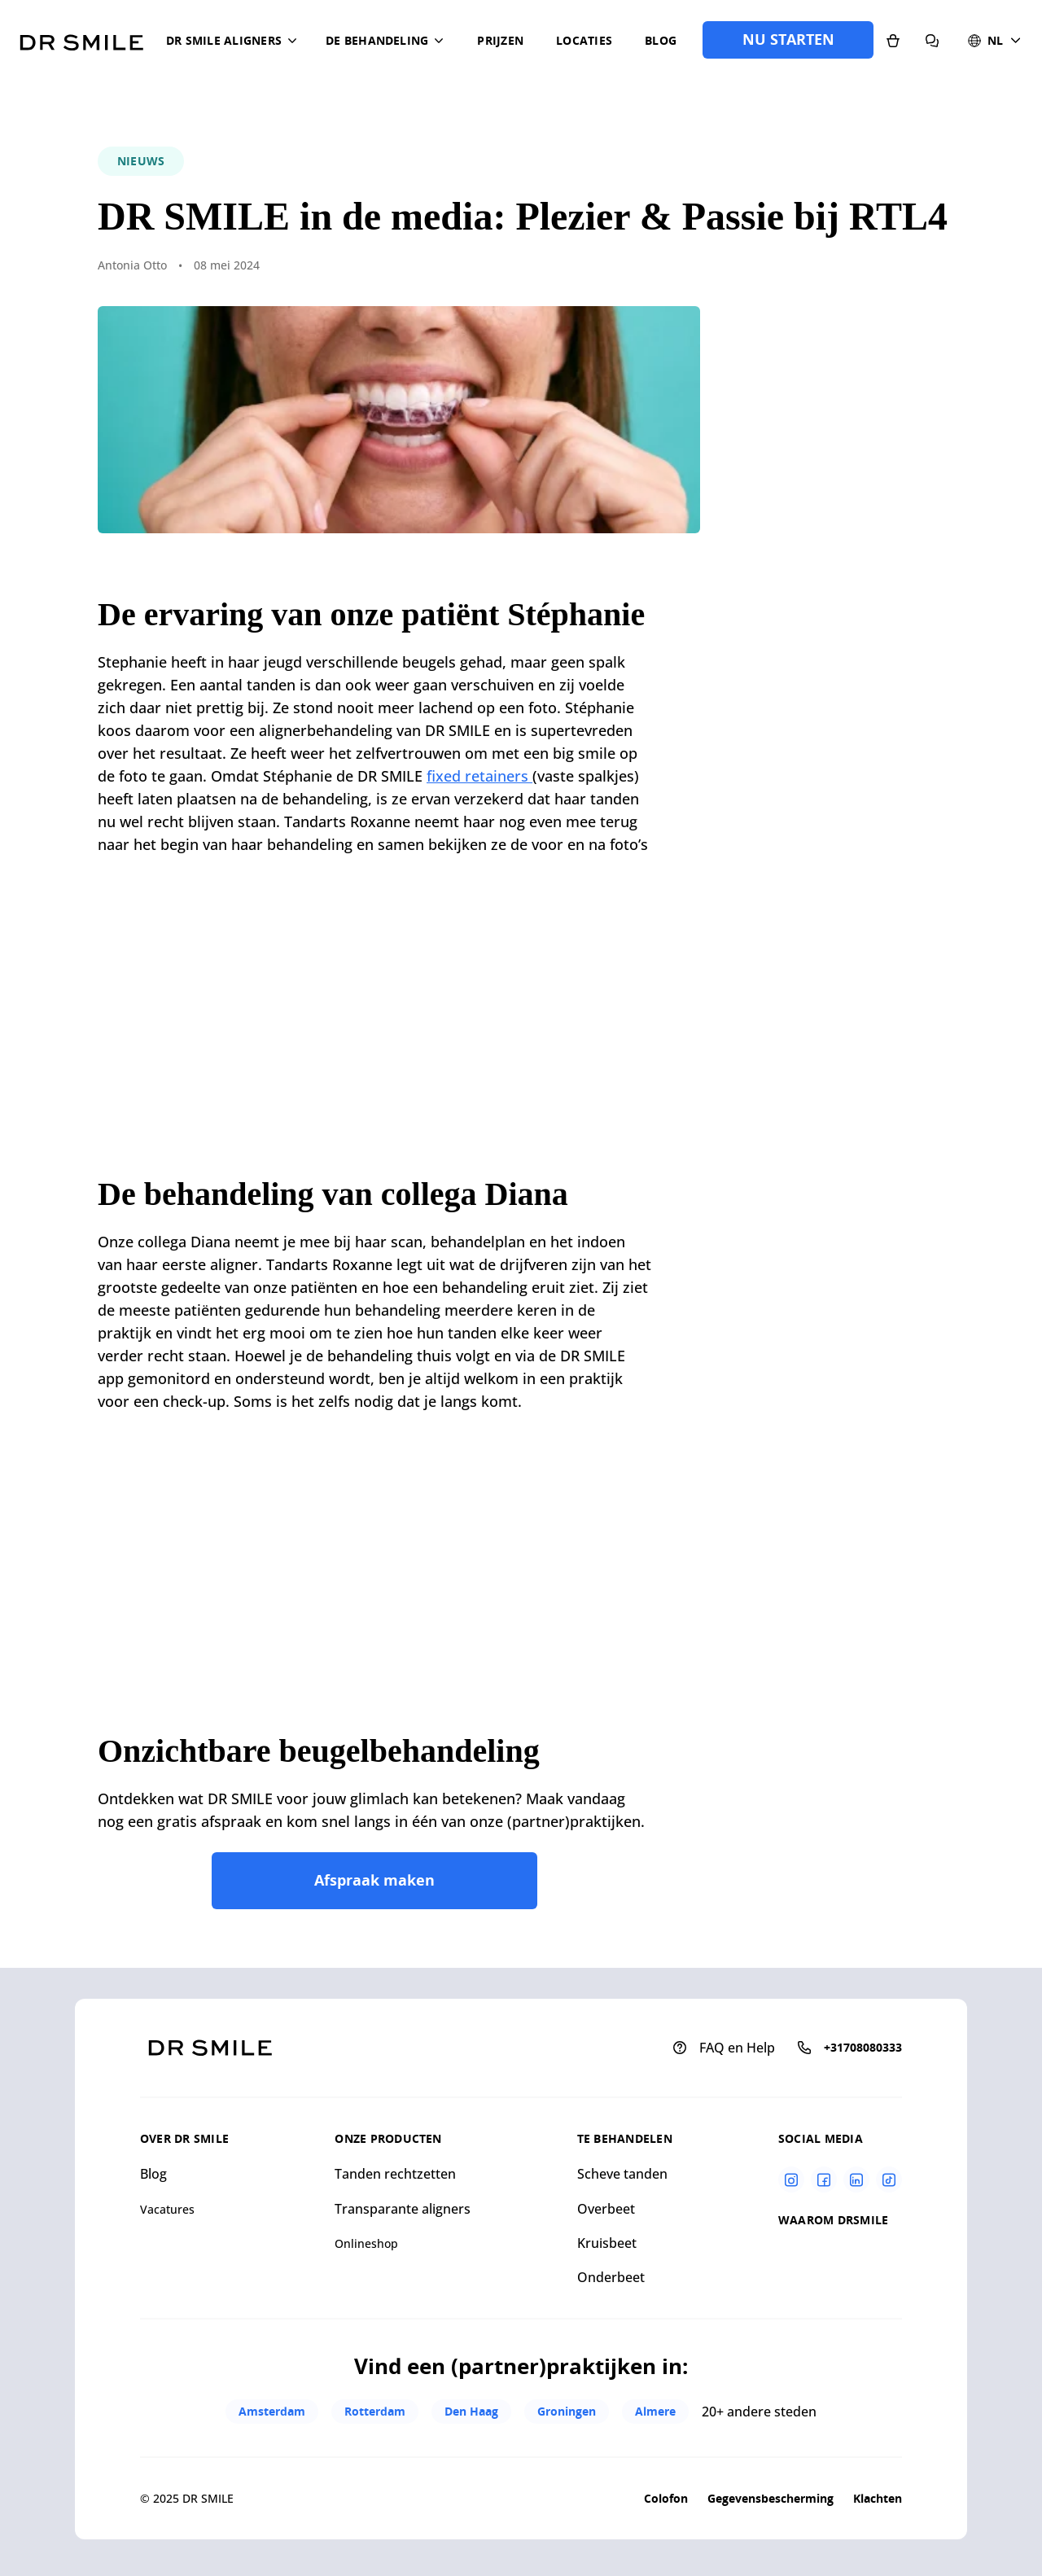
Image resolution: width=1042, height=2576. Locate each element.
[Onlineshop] (893, 40)
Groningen (566, 2411)
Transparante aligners (403, 2209)
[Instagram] (791, 2179)
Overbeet (606, 2209)
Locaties (584, 40)
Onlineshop (366, 2243)
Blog (660, 40)
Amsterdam (272, 2411)
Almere (655, 2411)
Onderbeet (611, 2277)
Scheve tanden (622, 2174)
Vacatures (167, 2209)
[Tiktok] (889, 2179)
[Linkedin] (856, 2179)
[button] (234, 40)
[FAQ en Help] (932, 40)
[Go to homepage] (81, 37)
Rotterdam (374, 2411)
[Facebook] (824, 2179)
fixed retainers (479, 776)
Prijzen (500, 40)
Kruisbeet (607, 2243)
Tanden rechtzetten (395, 2174)
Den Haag (471, 2411)
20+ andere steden (759, 2411)
